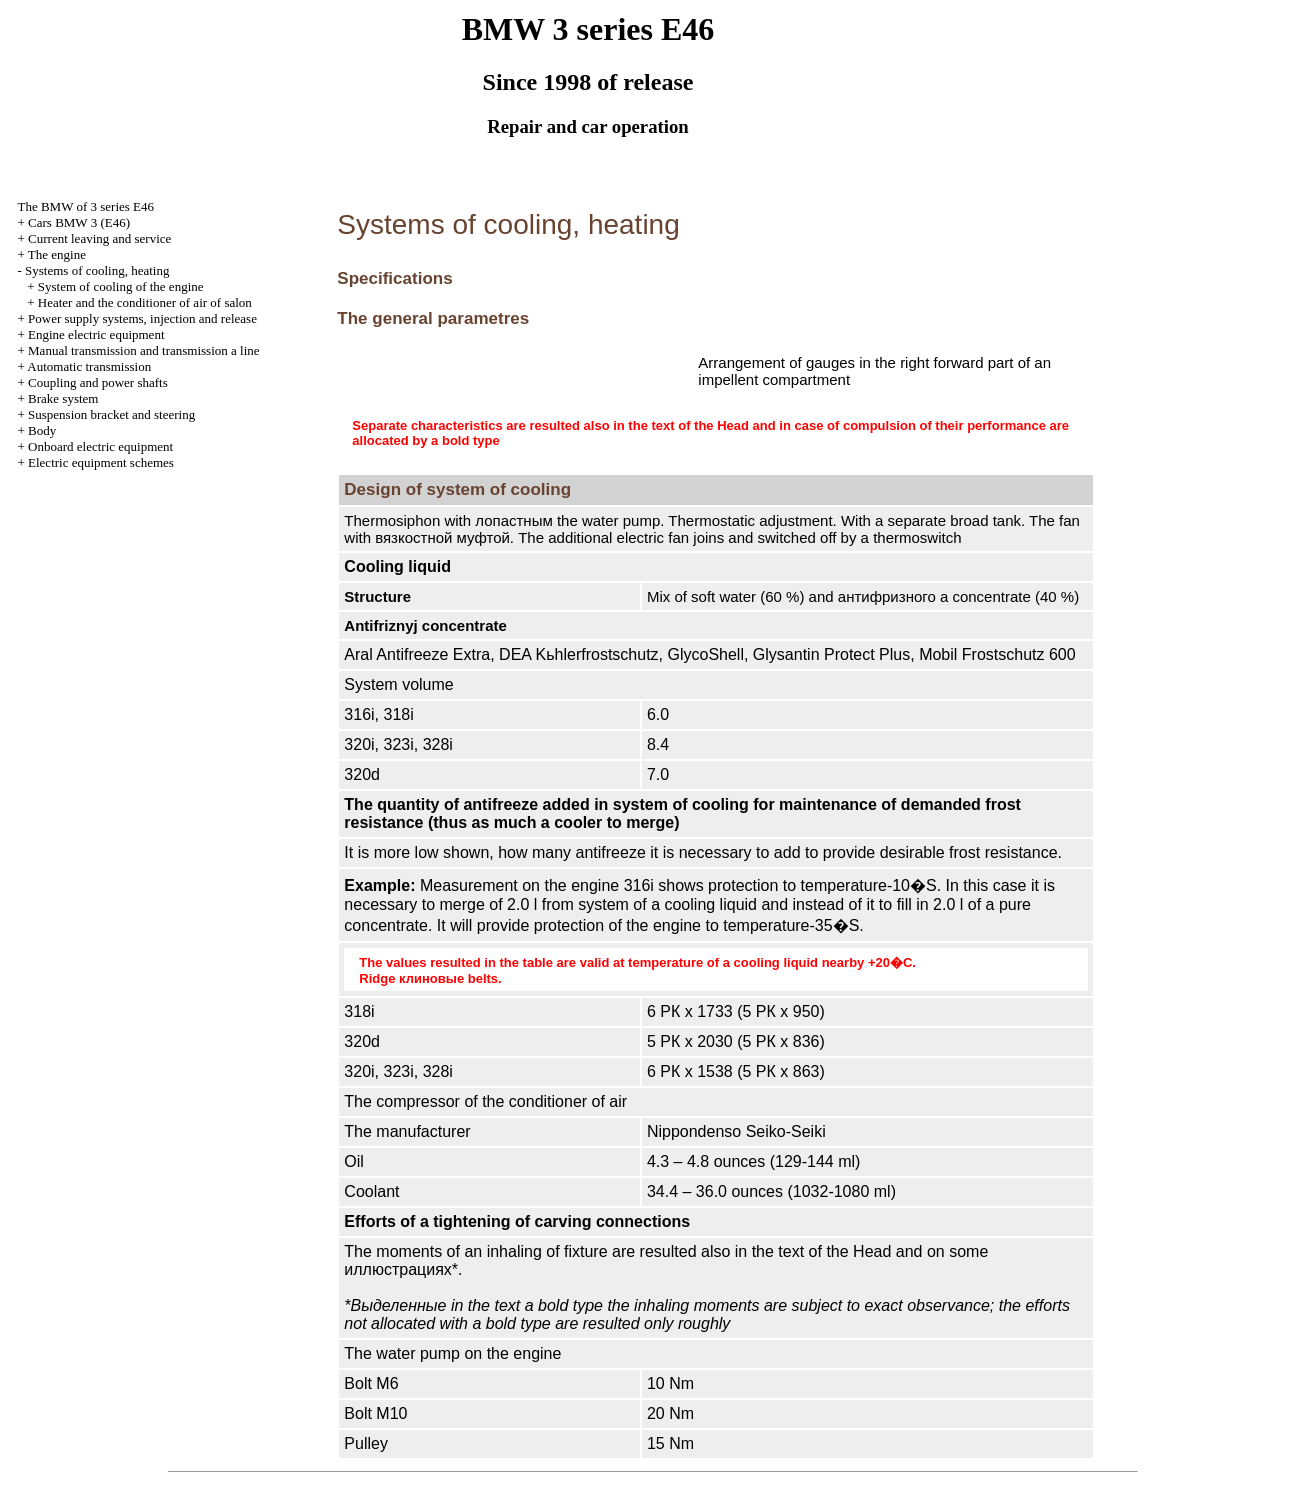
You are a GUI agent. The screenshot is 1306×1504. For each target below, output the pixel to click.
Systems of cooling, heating (97, 270)
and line (143, 350)
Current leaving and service (99, 238)
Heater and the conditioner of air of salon (145, 302)
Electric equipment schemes (101, 462)
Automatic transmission (89, 366)
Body (42, 430)
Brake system (63, 398)
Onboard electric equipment (100, 446)
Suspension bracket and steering (111, 414)
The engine (57, 254)
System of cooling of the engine (121, 286)
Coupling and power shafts (98, 382)
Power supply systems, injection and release (142, 318)
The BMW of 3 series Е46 (85, 206)
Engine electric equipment (96, 334)
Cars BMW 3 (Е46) (79, 222)
